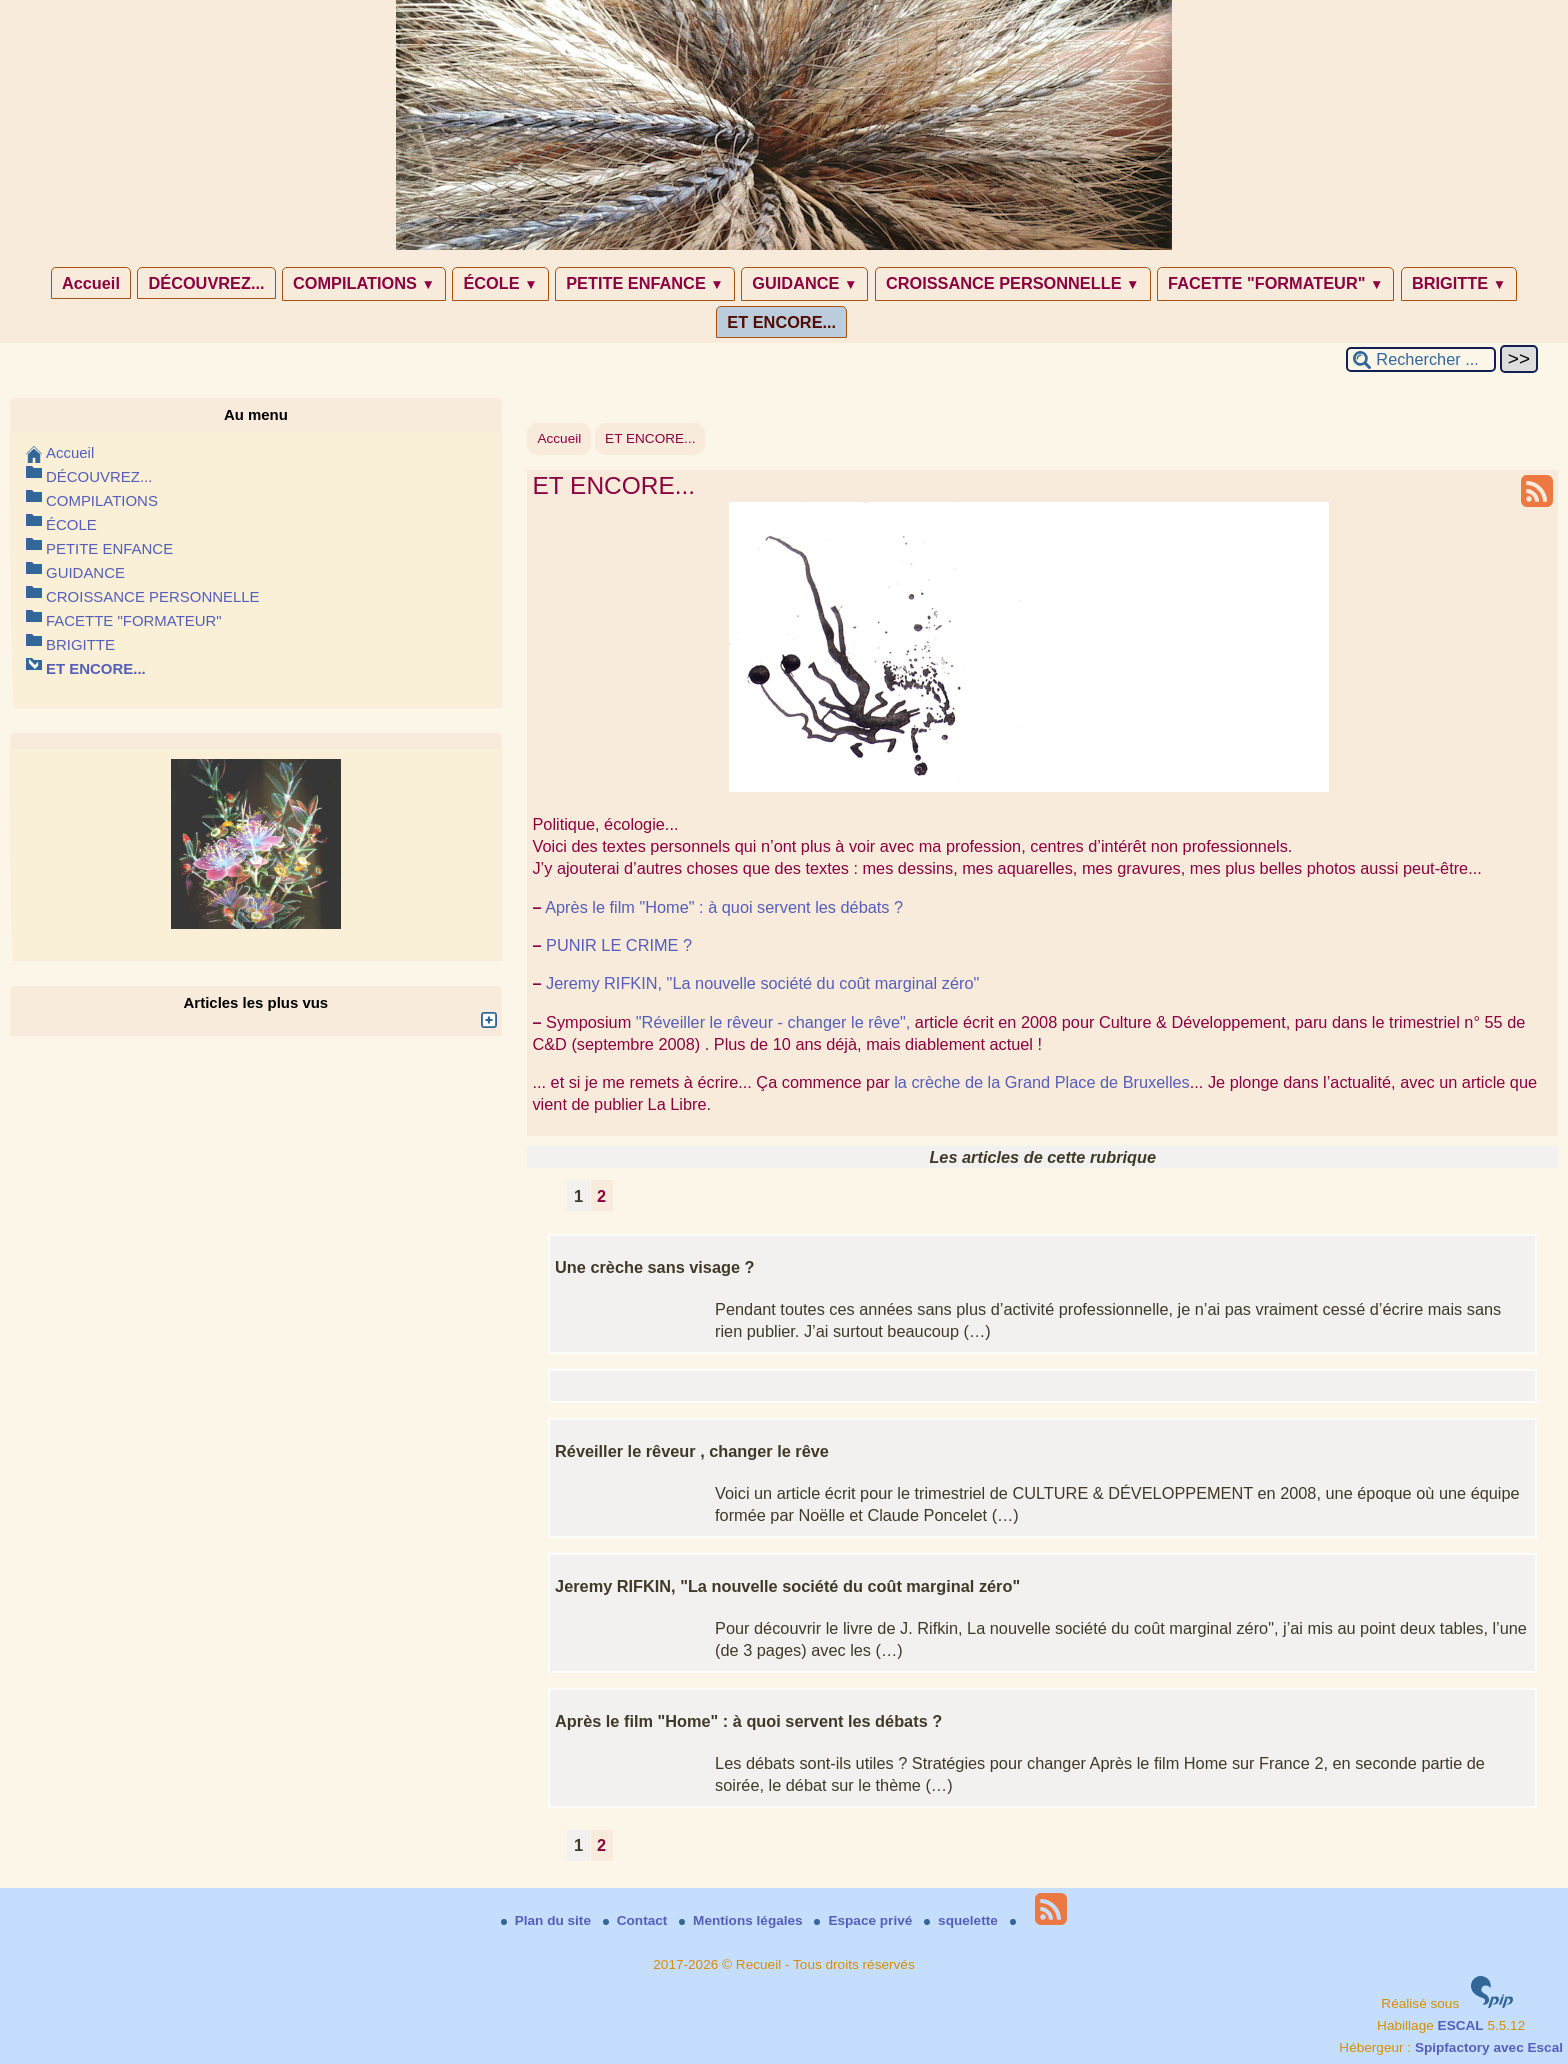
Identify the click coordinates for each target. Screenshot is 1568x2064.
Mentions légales (742, 1920)
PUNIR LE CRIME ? (619, 945)
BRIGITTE (1459, 283)
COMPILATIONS (364, 283)
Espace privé (865, 1920)
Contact (637, 1920)
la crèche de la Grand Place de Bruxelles (1042, 1082)
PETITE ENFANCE (645, 283)
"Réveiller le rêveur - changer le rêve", (773, 1022)
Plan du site (548, 1920)
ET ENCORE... (781, 322)
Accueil (91, 283)
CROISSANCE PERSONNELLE (1013, 283)
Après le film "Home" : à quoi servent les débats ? (724, 907)
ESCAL (1461, 2025)
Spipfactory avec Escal (1489, 2047)
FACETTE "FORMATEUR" (1275, 283)
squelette (962, 1920)
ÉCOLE (500, 283)
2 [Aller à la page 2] (601, 1196)
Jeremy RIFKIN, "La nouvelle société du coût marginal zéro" (762, 983)
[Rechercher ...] (1421, 359)
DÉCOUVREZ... (206, 283)
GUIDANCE (804, 283)
